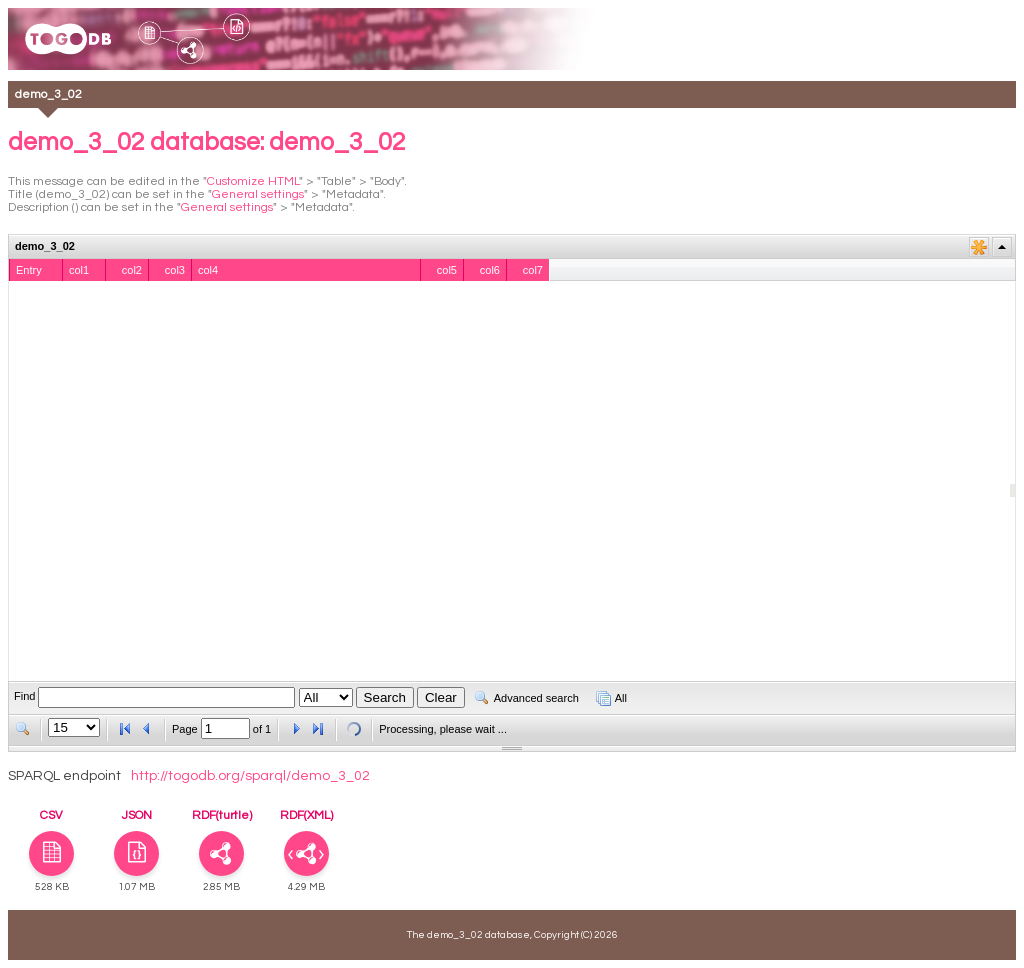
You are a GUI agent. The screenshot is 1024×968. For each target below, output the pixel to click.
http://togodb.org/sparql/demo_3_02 (250, 776)
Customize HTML (253, 181)
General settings (258, 194)
